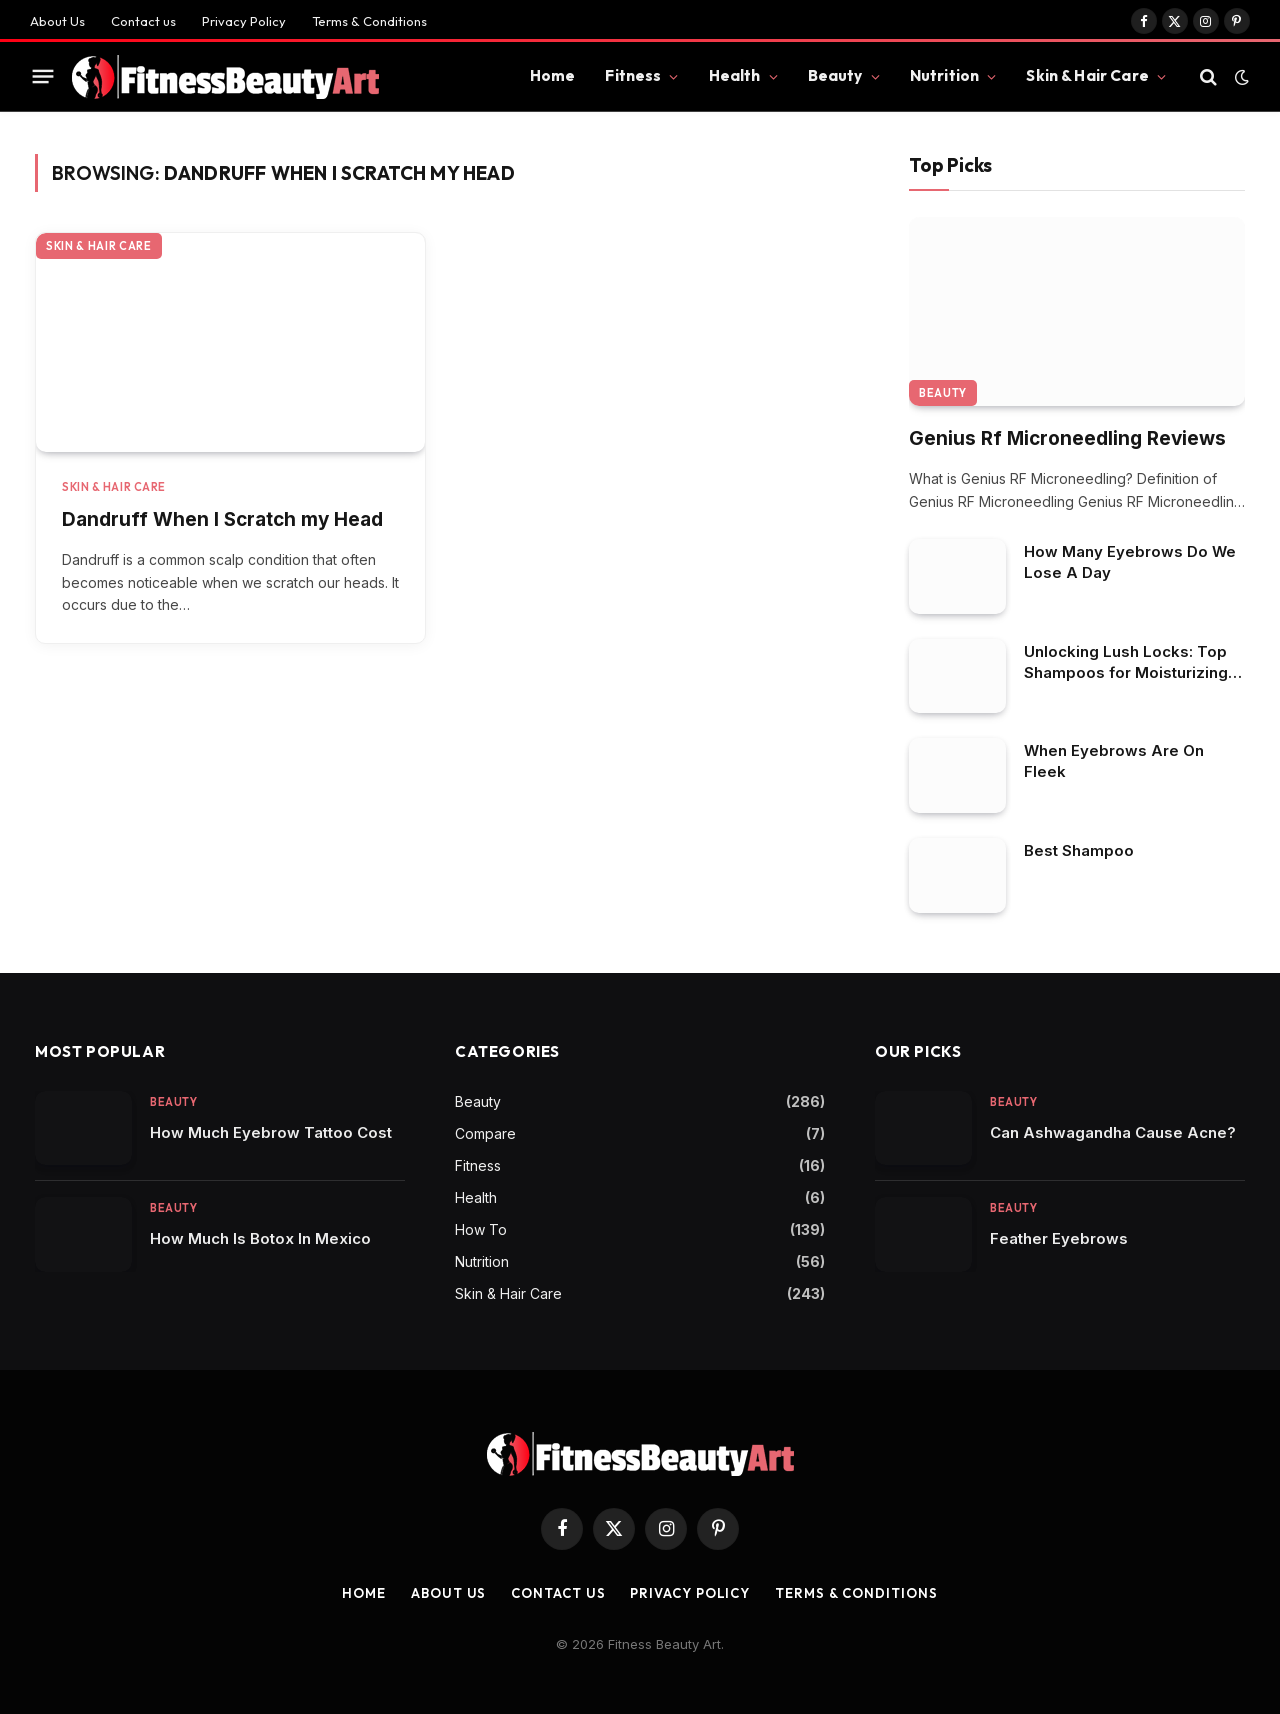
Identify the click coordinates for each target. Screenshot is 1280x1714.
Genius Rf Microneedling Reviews (1067, 438)
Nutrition (944, 75)
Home (553, 75)
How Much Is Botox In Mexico (260, 1238)
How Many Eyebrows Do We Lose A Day (1130, 562)
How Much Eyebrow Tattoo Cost (271, 1132)
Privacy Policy (244, 21)
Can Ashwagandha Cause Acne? (1113, 1132)
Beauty (835, 75)
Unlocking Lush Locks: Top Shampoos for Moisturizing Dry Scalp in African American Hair (1126, 662)
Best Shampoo (1079, 850)
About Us (57, 21)
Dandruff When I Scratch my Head (222, 519)
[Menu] (43, 77)
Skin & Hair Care (1087, 75)
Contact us (143, 21)
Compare (485, 1133)
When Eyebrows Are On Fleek (1114, 761)
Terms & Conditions (369, 21)
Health (735, 75)
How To (481, 1229)
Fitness (633, 75)
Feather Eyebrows (1059, 1238)
